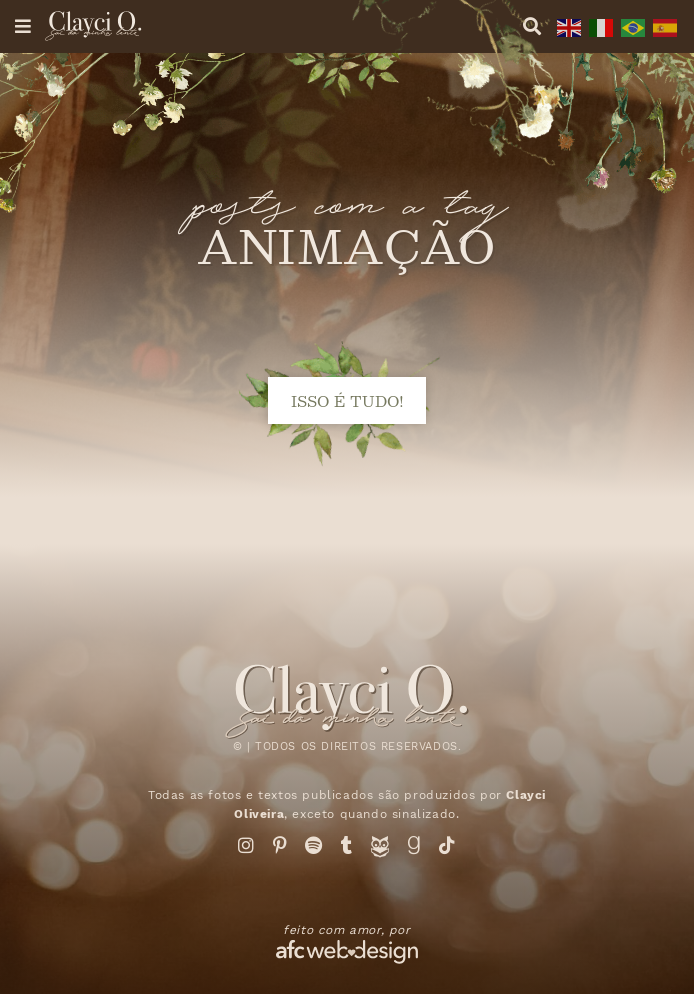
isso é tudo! (347, 400)
